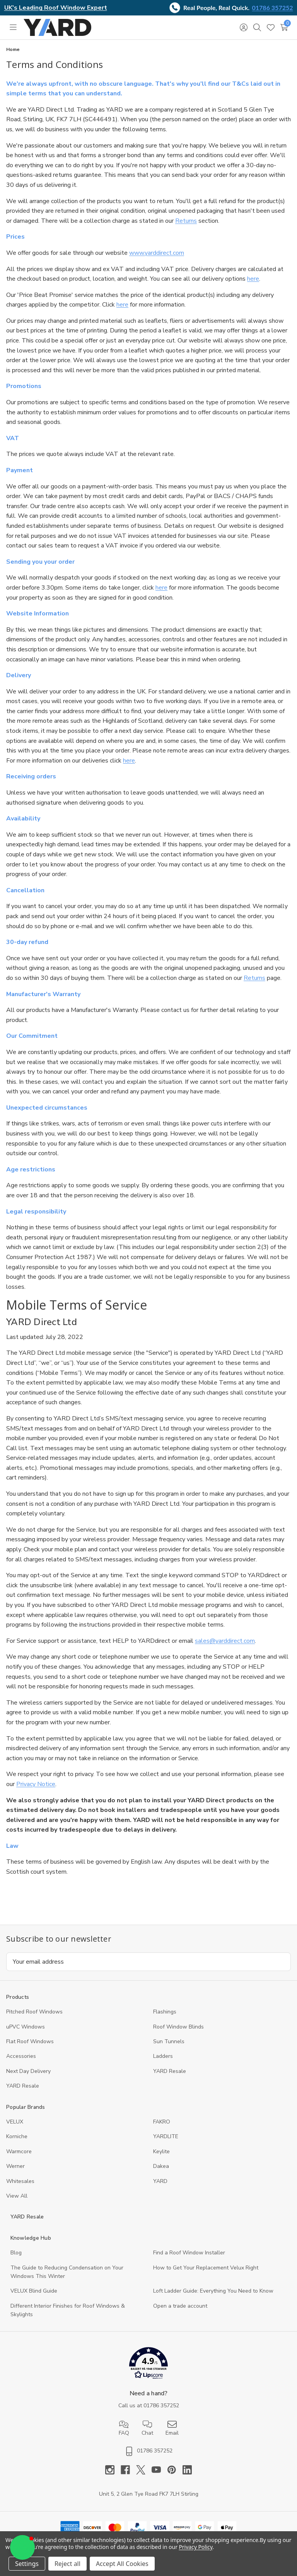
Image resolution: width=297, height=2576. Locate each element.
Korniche (16, 2136)
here (253, 279)
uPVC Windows (25, 2026)
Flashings (164, 2011)
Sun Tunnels (168, 2041)
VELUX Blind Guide (33, 2291)
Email (172, 2428)
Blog (16, 2252)
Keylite (161, 2151)
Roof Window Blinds (178, 2026)
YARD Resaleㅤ (22, 2086)
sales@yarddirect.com (225, 1641)
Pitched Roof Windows (34, 2011)
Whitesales (20, 2181)
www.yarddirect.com (156, 253)
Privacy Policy (195, 2547)
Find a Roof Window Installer (189, 2252)
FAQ (124, 2428)
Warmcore (19, 2151)
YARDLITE (165, 2136)
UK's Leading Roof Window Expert (55, 7)
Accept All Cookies (122, 2563)
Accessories (21, 2056)
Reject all (67, 2563)
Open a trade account (180, 2306)
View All (16, 2196)
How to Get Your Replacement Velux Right (205, 2267)
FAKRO (161, 2121)
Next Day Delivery (28, 2071)
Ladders (163, 2056)
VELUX (14, 2121)
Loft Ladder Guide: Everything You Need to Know (213, 2291)
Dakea (161, 2166)
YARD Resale (169, 2071)
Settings (27, 2563)
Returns (186, 221)
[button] (148, 2364)
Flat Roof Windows (30, 2041)
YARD (160, 2181)
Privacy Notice (35, 1784)
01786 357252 (272, 7)
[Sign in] (243, 27)
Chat (147, 2428)
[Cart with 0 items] (284, 27)
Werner (15, 2166)
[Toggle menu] (13, 27)
